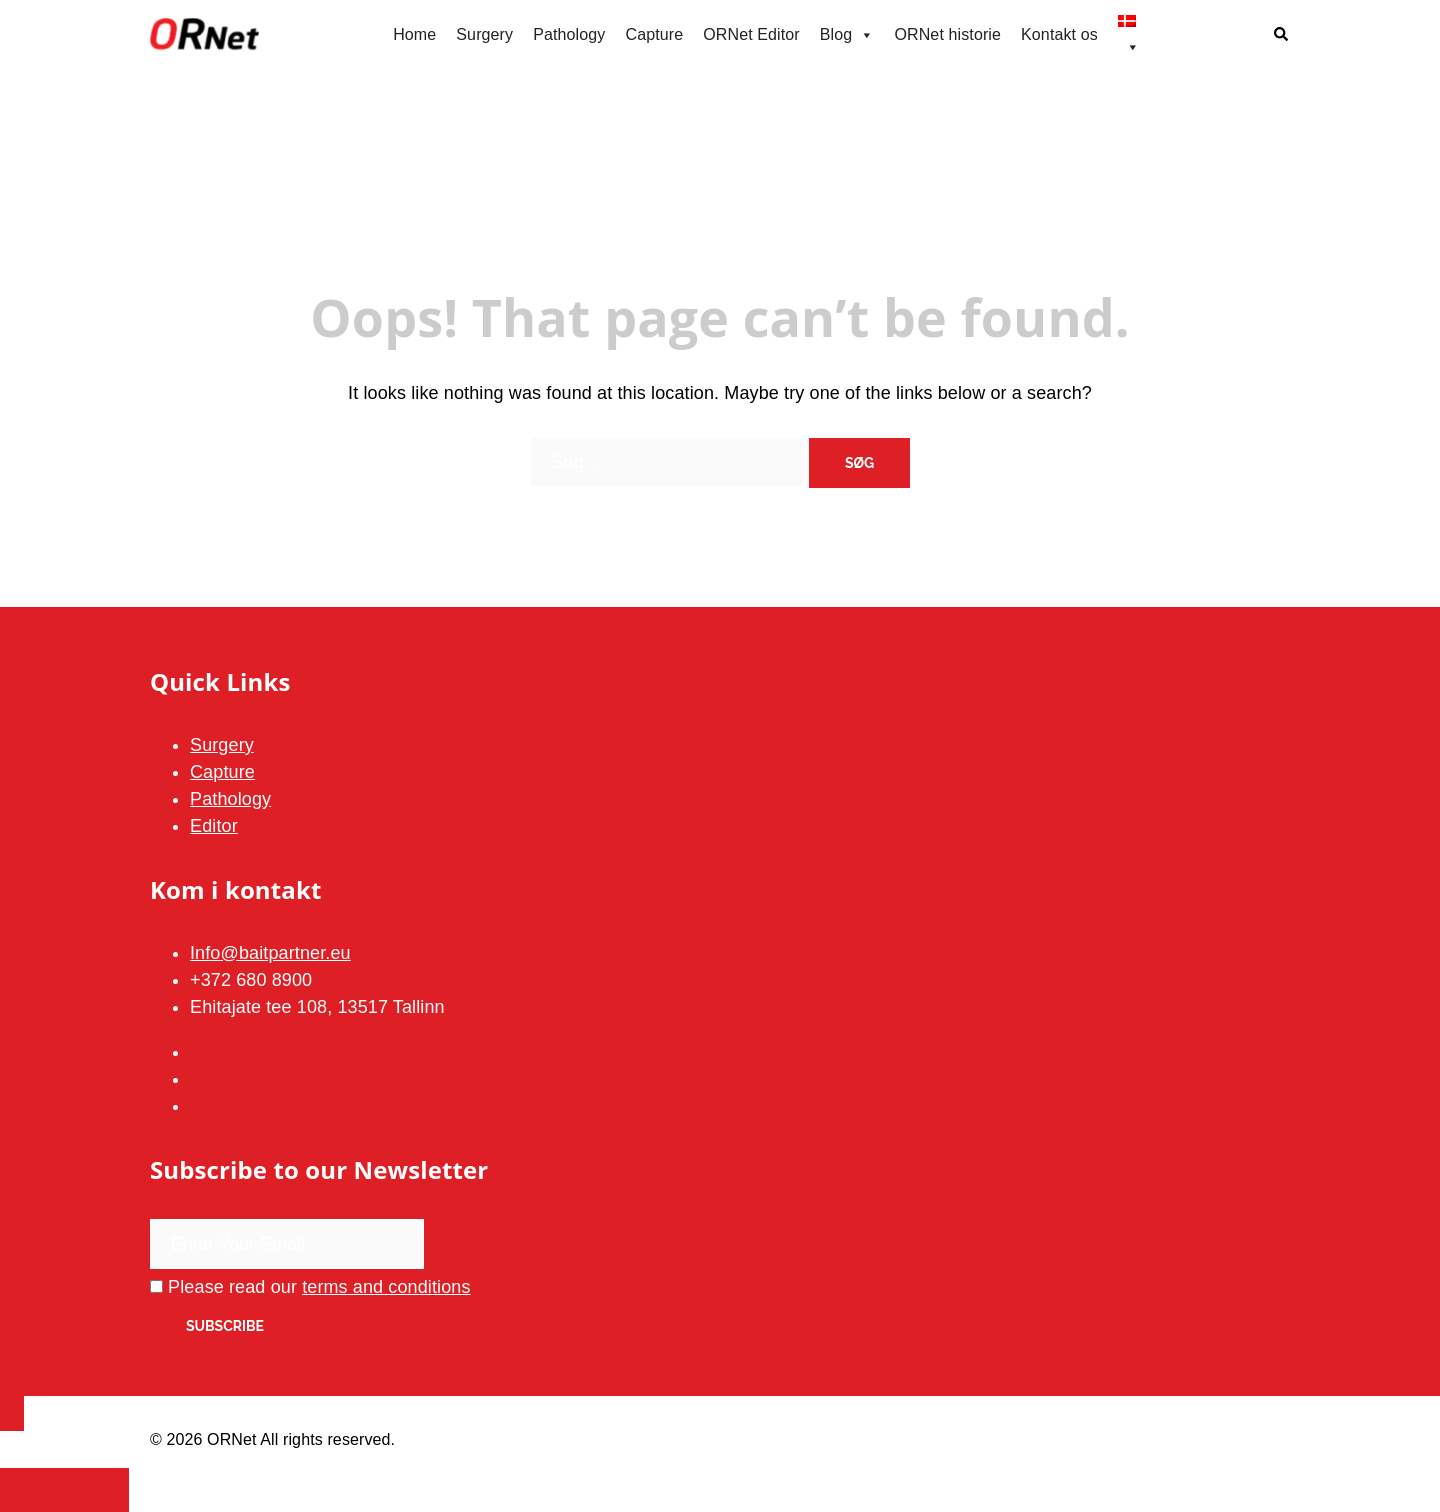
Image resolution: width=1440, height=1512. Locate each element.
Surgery (484, 34)
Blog (847, 35)
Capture (654, 34)
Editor (214, 826)
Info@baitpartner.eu (270, 953)
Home (414, 34)
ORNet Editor (751, 34)
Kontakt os (1059, 34)
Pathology (569, 34)
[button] (1282, 35)
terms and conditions (386, 1287)
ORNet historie (947, 34)
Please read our (310, 1287)
